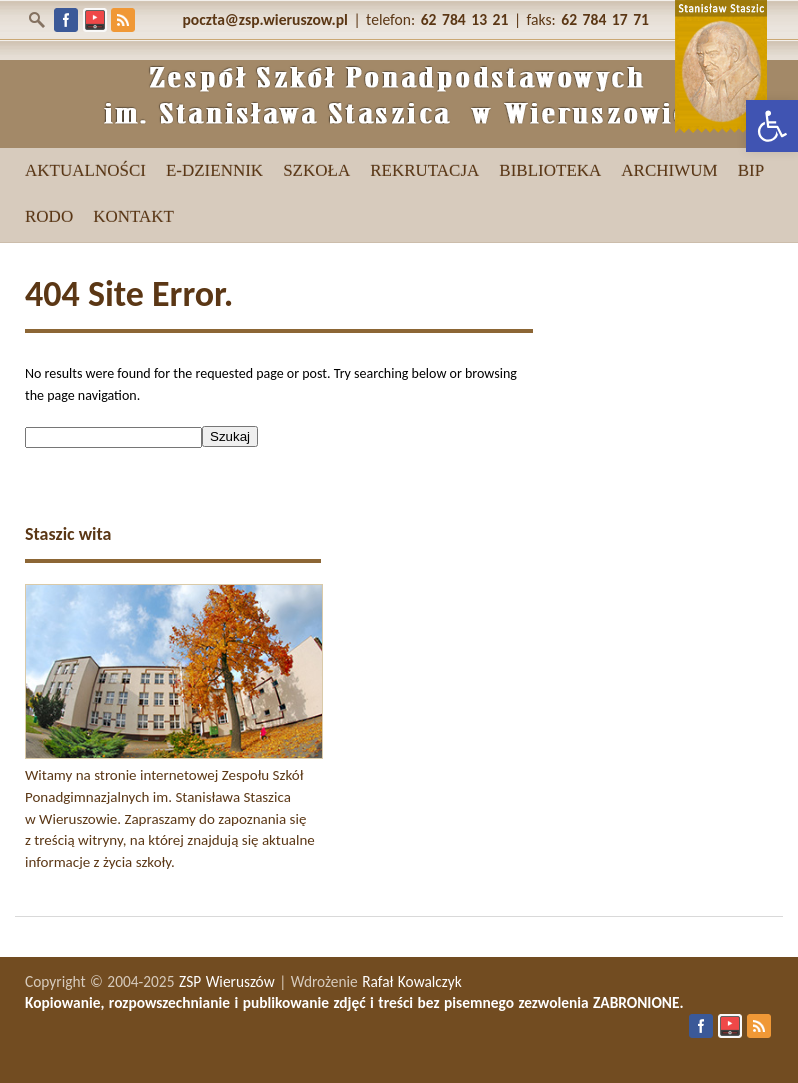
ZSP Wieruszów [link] (227, 981)
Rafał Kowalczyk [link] (412, 981)
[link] (772, 126)
